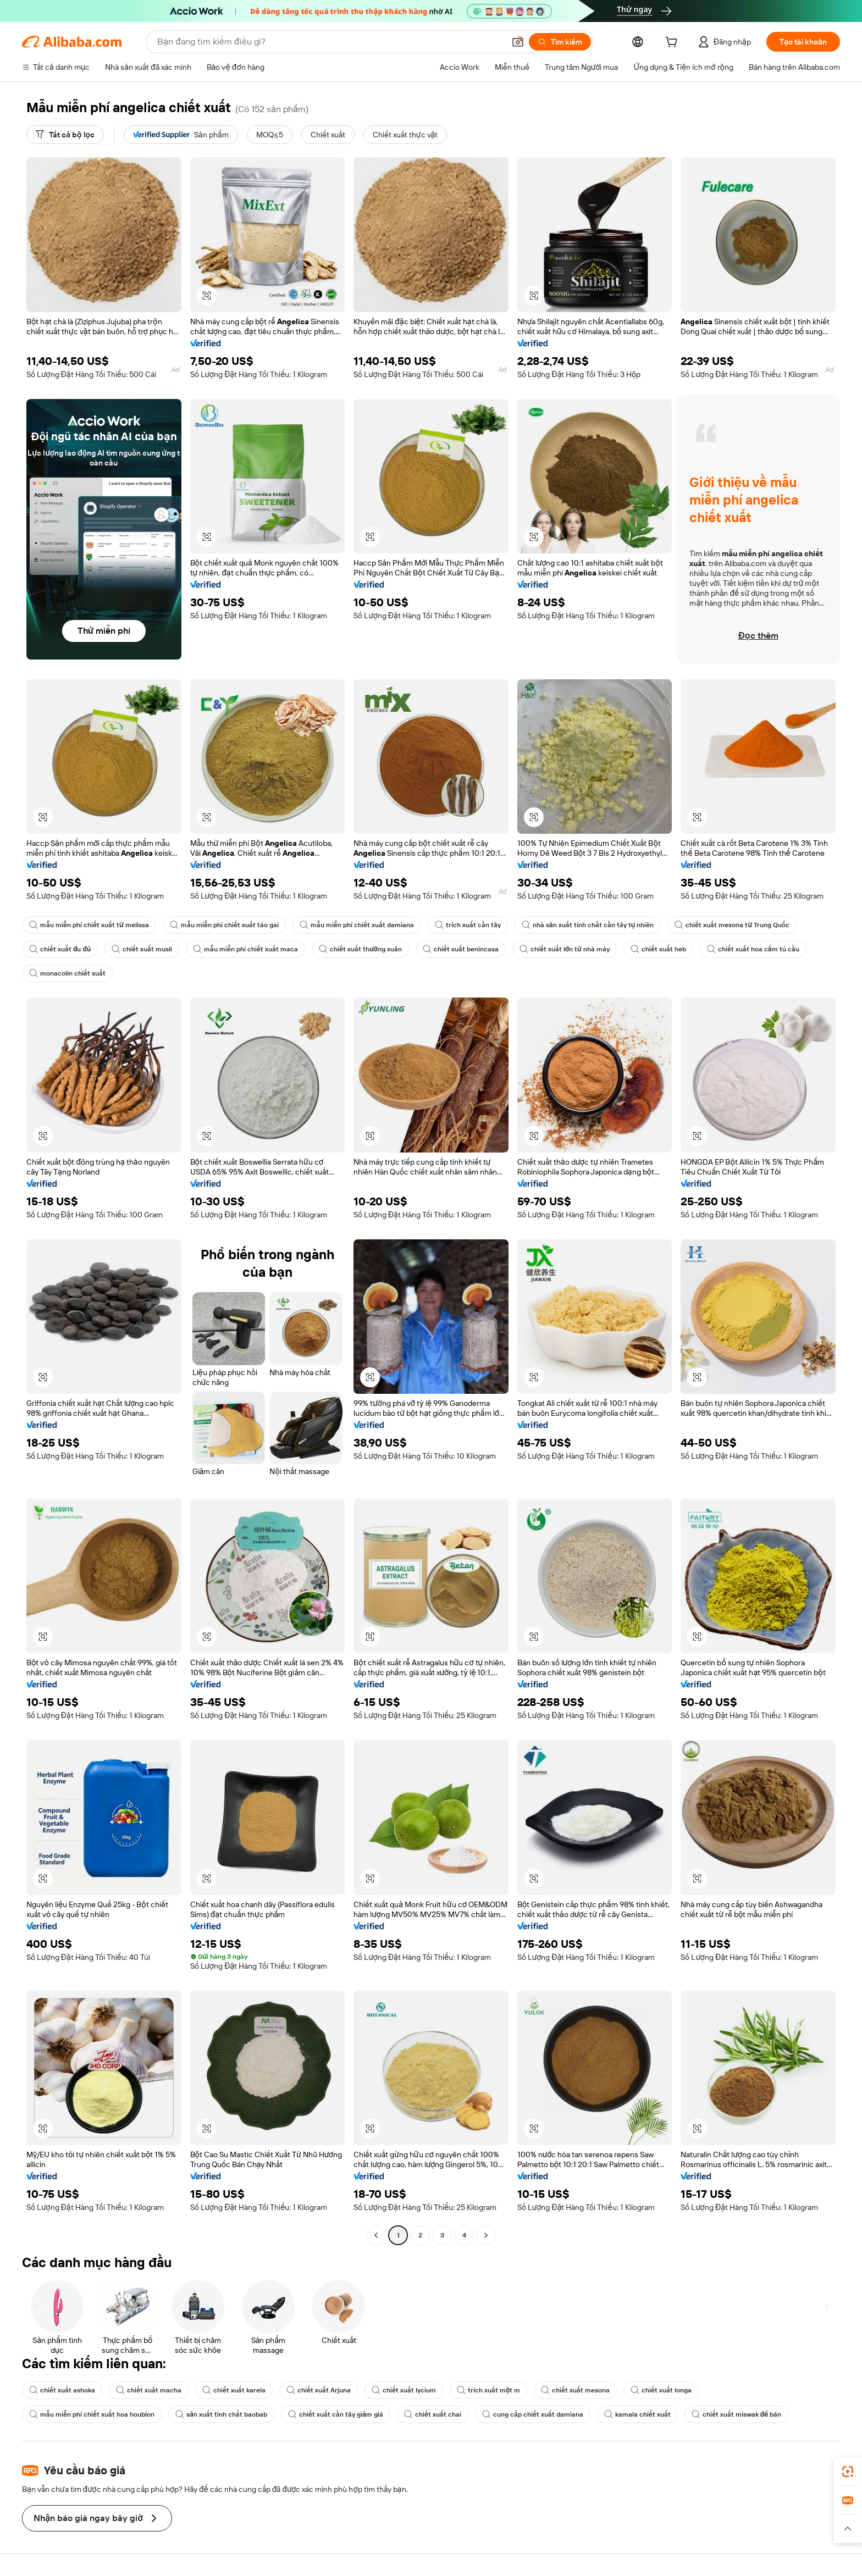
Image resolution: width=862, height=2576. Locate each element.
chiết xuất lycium (404, 2390)
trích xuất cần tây (468, 925)
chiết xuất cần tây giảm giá (335, 2414)
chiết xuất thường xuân (360, 949)
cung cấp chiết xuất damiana (532, 2414)
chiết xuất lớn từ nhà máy (565, 949)
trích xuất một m (488, 2390)
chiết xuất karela (234, 2390)
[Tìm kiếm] (560, 42)
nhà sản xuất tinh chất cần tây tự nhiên (588, 925)
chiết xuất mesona (575, 2390)
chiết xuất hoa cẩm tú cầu (753, 949)
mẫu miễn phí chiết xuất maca (245, 949)
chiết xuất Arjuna (318, 2390)
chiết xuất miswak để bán (737, 2414)
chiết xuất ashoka (62, 2390)
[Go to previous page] (376, 2235)
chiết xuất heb (658, 949)
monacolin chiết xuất (67, 973)
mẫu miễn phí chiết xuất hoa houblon (91, 2414)
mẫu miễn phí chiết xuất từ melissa (89, 925)
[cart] (673, 43)
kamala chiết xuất (637, 2414)
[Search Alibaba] (329, 42)
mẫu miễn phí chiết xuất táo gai (224, 925)
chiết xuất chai (432, 2414)
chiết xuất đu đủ (60, 949)
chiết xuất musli (142, 949)
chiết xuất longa (661, 2390)
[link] (847, 2471)
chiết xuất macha (148, 2390)
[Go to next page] (486, 2235)
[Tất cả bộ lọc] (65, 134)
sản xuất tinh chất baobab (221, 2414)
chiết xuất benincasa (461, 949)
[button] (517, 41)
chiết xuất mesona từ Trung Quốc (732, 925)
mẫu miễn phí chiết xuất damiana (357, 925)
